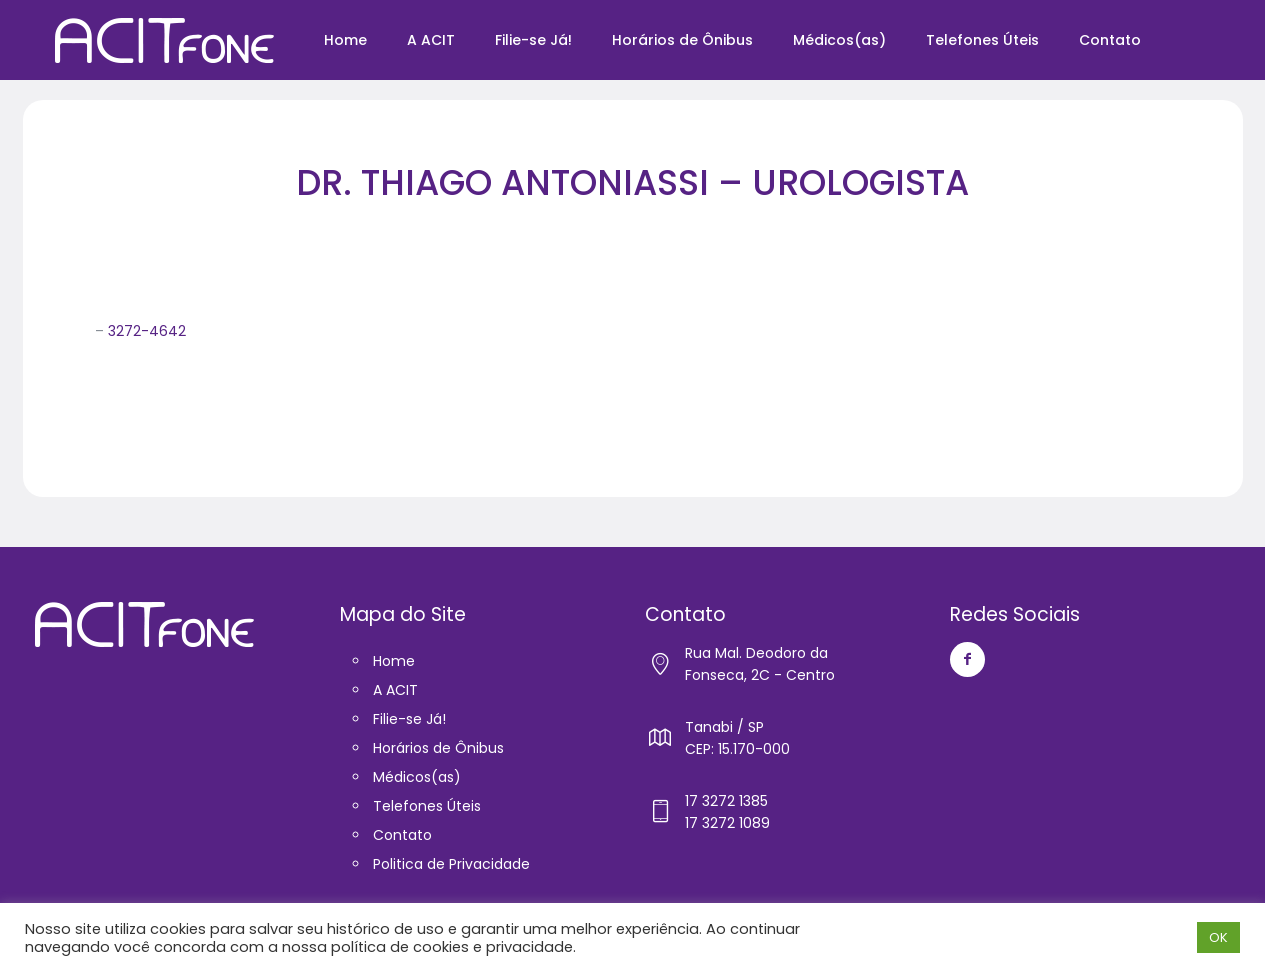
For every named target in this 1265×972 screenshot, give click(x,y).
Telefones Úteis (427, 806)
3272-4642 (147, 331)
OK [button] (1218, 937)
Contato (402, 835)
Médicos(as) (417, 777)
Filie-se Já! (409, 719)
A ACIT (395, 690)
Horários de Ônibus (438, 748)
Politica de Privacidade (451, 864)
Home (394, 661)
